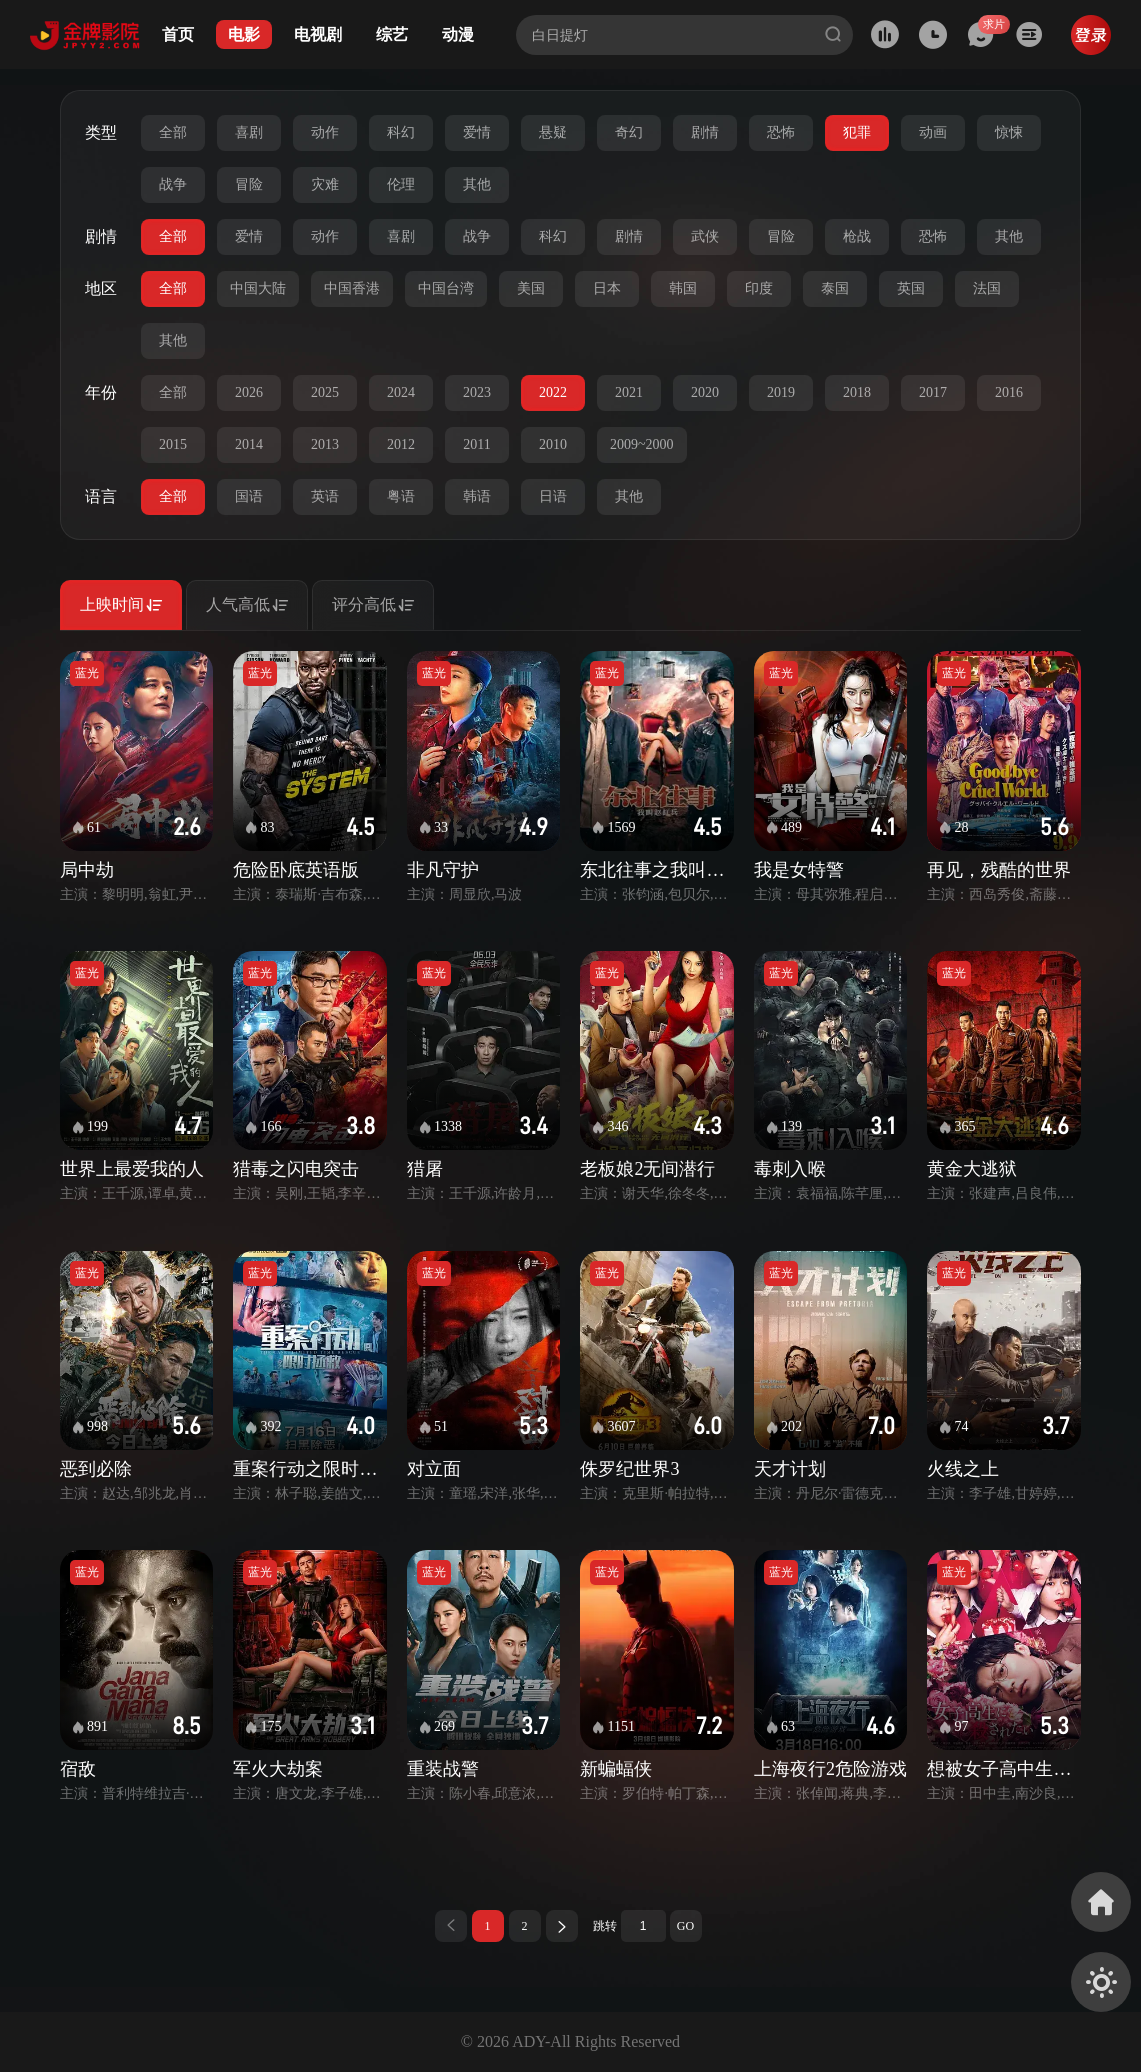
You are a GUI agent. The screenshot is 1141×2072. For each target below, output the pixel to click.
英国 (911, 288)
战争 (173, 184)
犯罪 (857, 132)
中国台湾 (446, 288)
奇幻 (629, 132)
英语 (325, 496)
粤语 (401, 496)
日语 (553, 496)
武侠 (705, 236)
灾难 (325, 184)
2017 (933, 392)
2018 (857, 392)
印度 (759, 288)
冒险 (249, 184)
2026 (249, 392)
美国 (531, 288)
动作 (325, 132)
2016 (1009, 392)
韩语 (477, 496)
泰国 (835, 288)
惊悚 (1009, 132)
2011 (476, 444)
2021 (629, 392)
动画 (933, 132)
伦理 (401, 184)
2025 (325, 392)
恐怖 (781, 132)
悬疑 (553, 132)
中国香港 (352, 288)
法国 (987, 288)
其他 (477, 184)
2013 (325, 444)
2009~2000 (642, 444)
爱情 (477, 132)
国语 (249, 496)
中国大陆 (258, 288)
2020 (705, 392)
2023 (477, 392)
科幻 (401, 132)
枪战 (857, 236)
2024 (401, 392)
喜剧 (249, 132)
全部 (173, 132)
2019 (781, 392)
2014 (249, 444)
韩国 (683, 288)
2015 (173, 444)
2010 (553, 444)
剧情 (705, 132)
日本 (607, 288)
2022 (553, 392)
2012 (401, 444)
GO (685, 1926)
